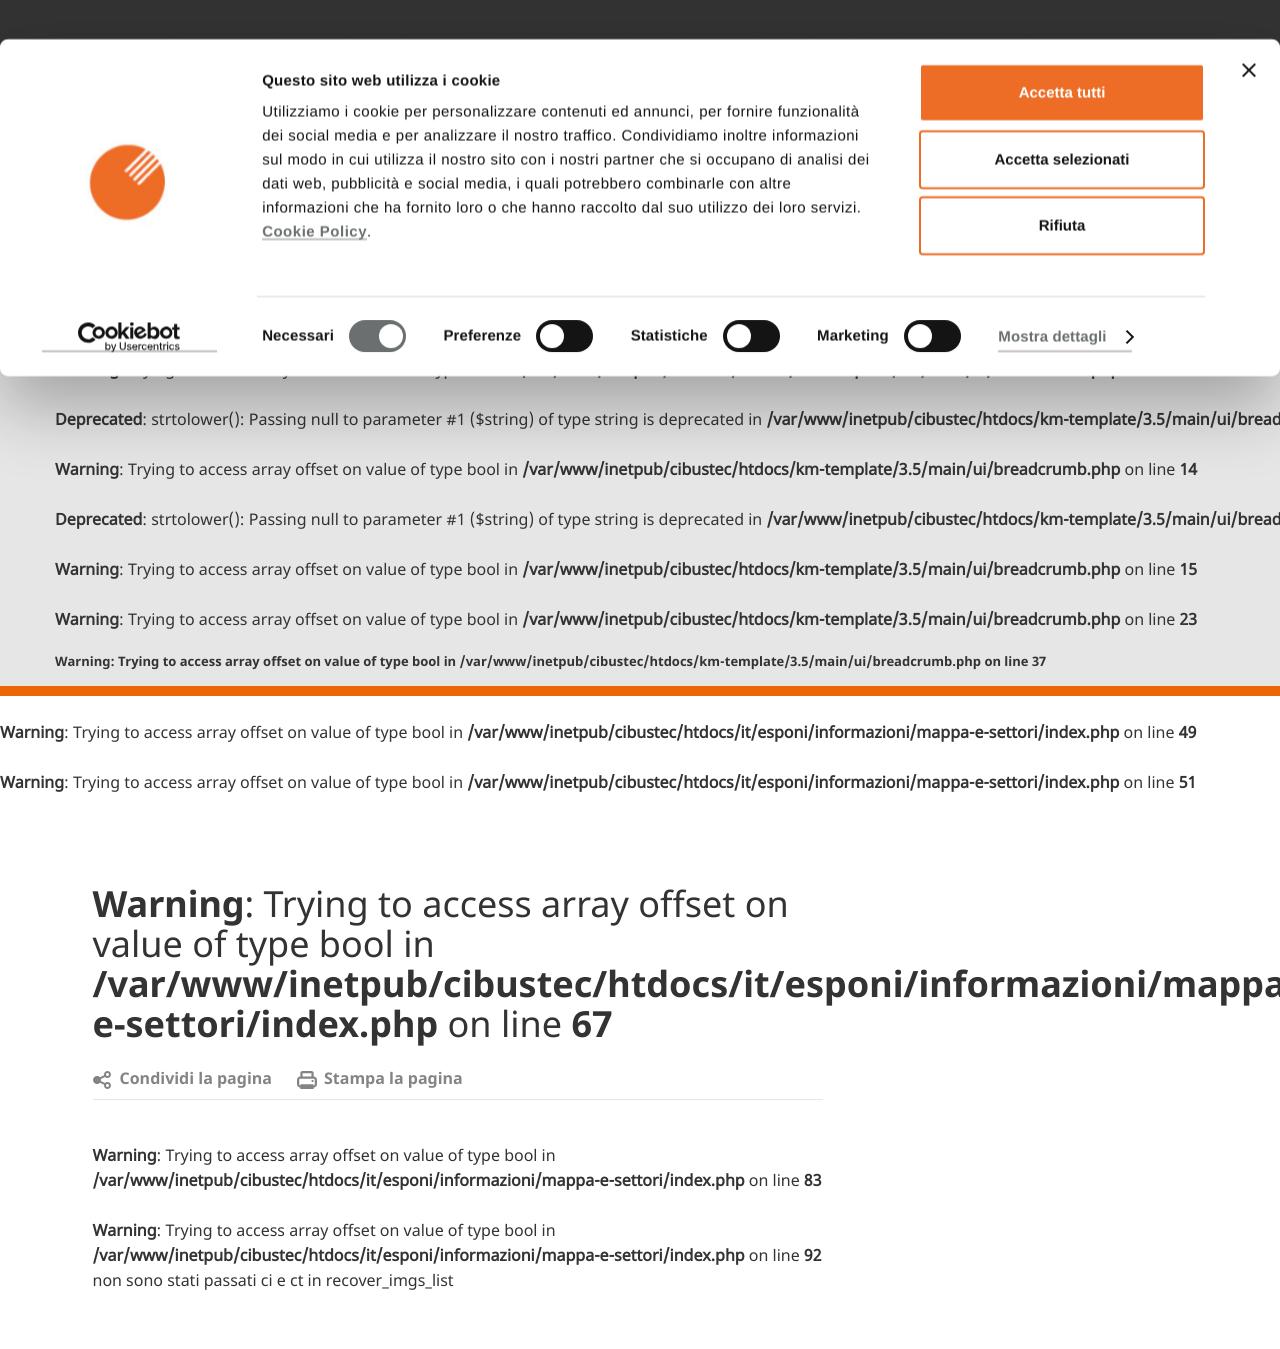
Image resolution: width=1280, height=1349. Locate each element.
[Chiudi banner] (1249, 31)
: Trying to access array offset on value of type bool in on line (550, 662)
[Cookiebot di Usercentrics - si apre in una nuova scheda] (129, 298)
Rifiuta (1062, 186)
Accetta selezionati (1061, 120)
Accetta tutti (1062, 53)
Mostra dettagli (1052, 297)
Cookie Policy (314, 192)
